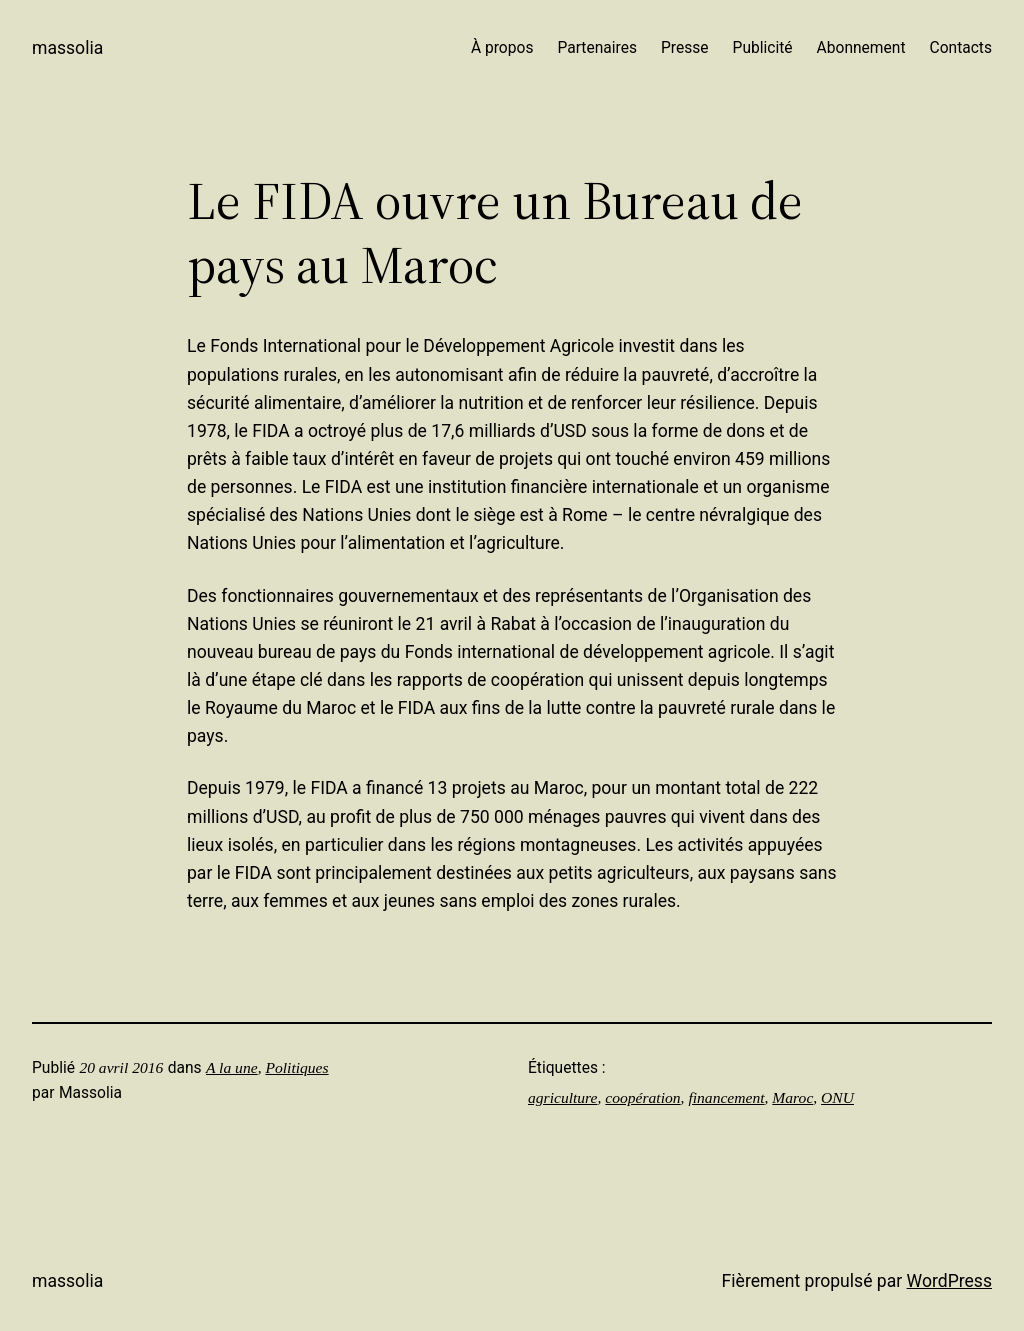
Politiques (296, 1067)
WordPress (949, 1281)
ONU (837, 1097)
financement (726, 1097)
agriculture (563, 1097)
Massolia (67, 48)
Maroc (792, 1097)
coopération (642, 1097)
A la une (232, 1067)
